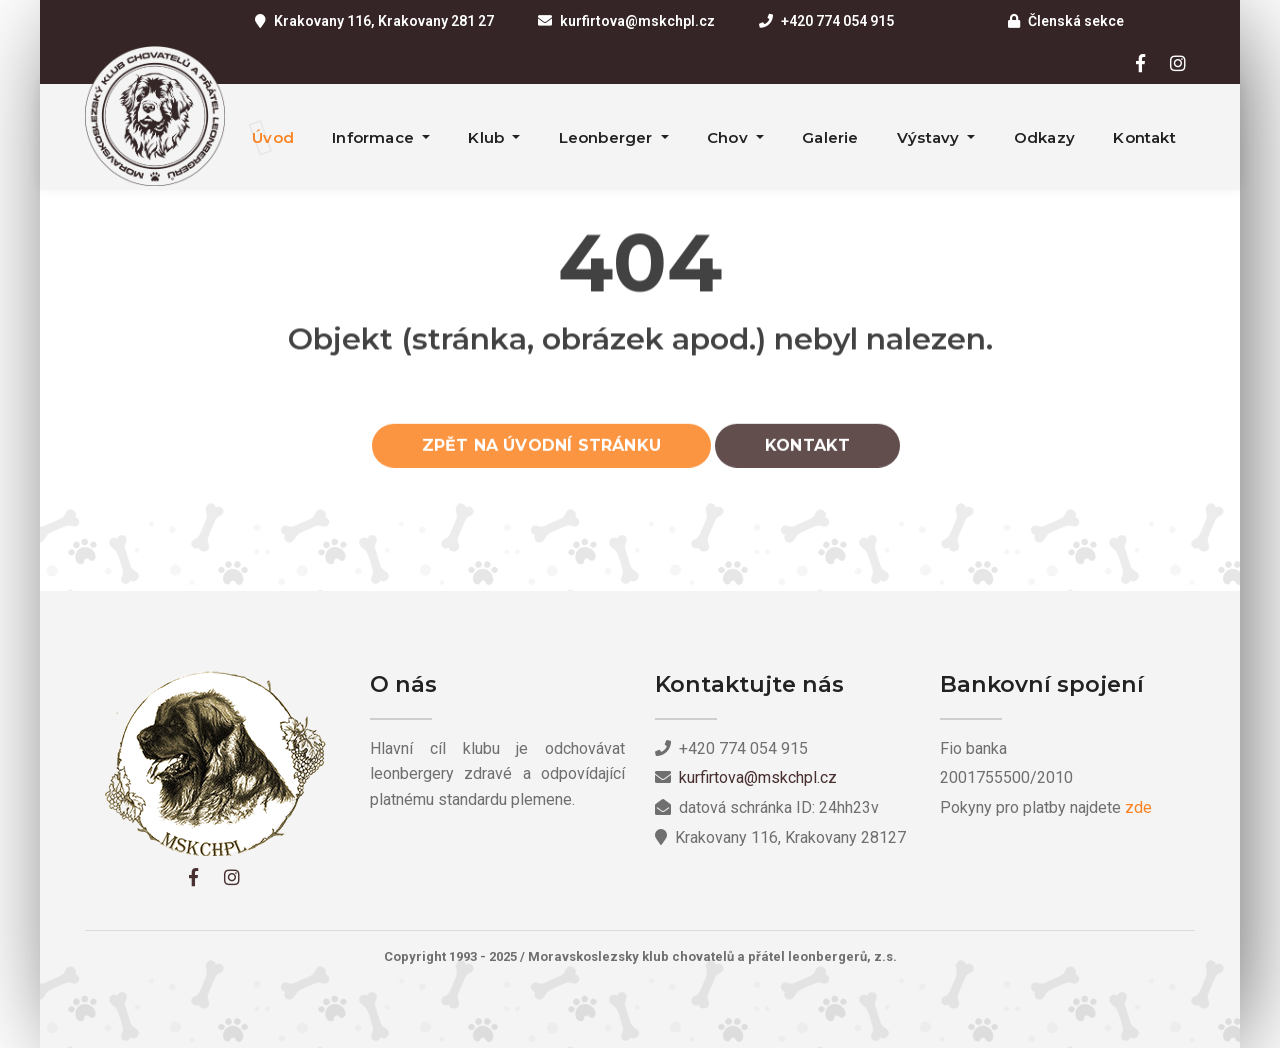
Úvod (273, 137)
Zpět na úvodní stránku (541, 451)
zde (1138, 807)
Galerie (830, 137)
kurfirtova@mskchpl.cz (637, 21)
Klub (488, 137)
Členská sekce (1076, 21)
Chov (729, 137)
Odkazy (1044, 137)
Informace (375, 137)
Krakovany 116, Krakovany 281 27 (384, 21)
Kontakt (1144, 137)
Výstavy (930, 137)
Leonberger (608, 137)
